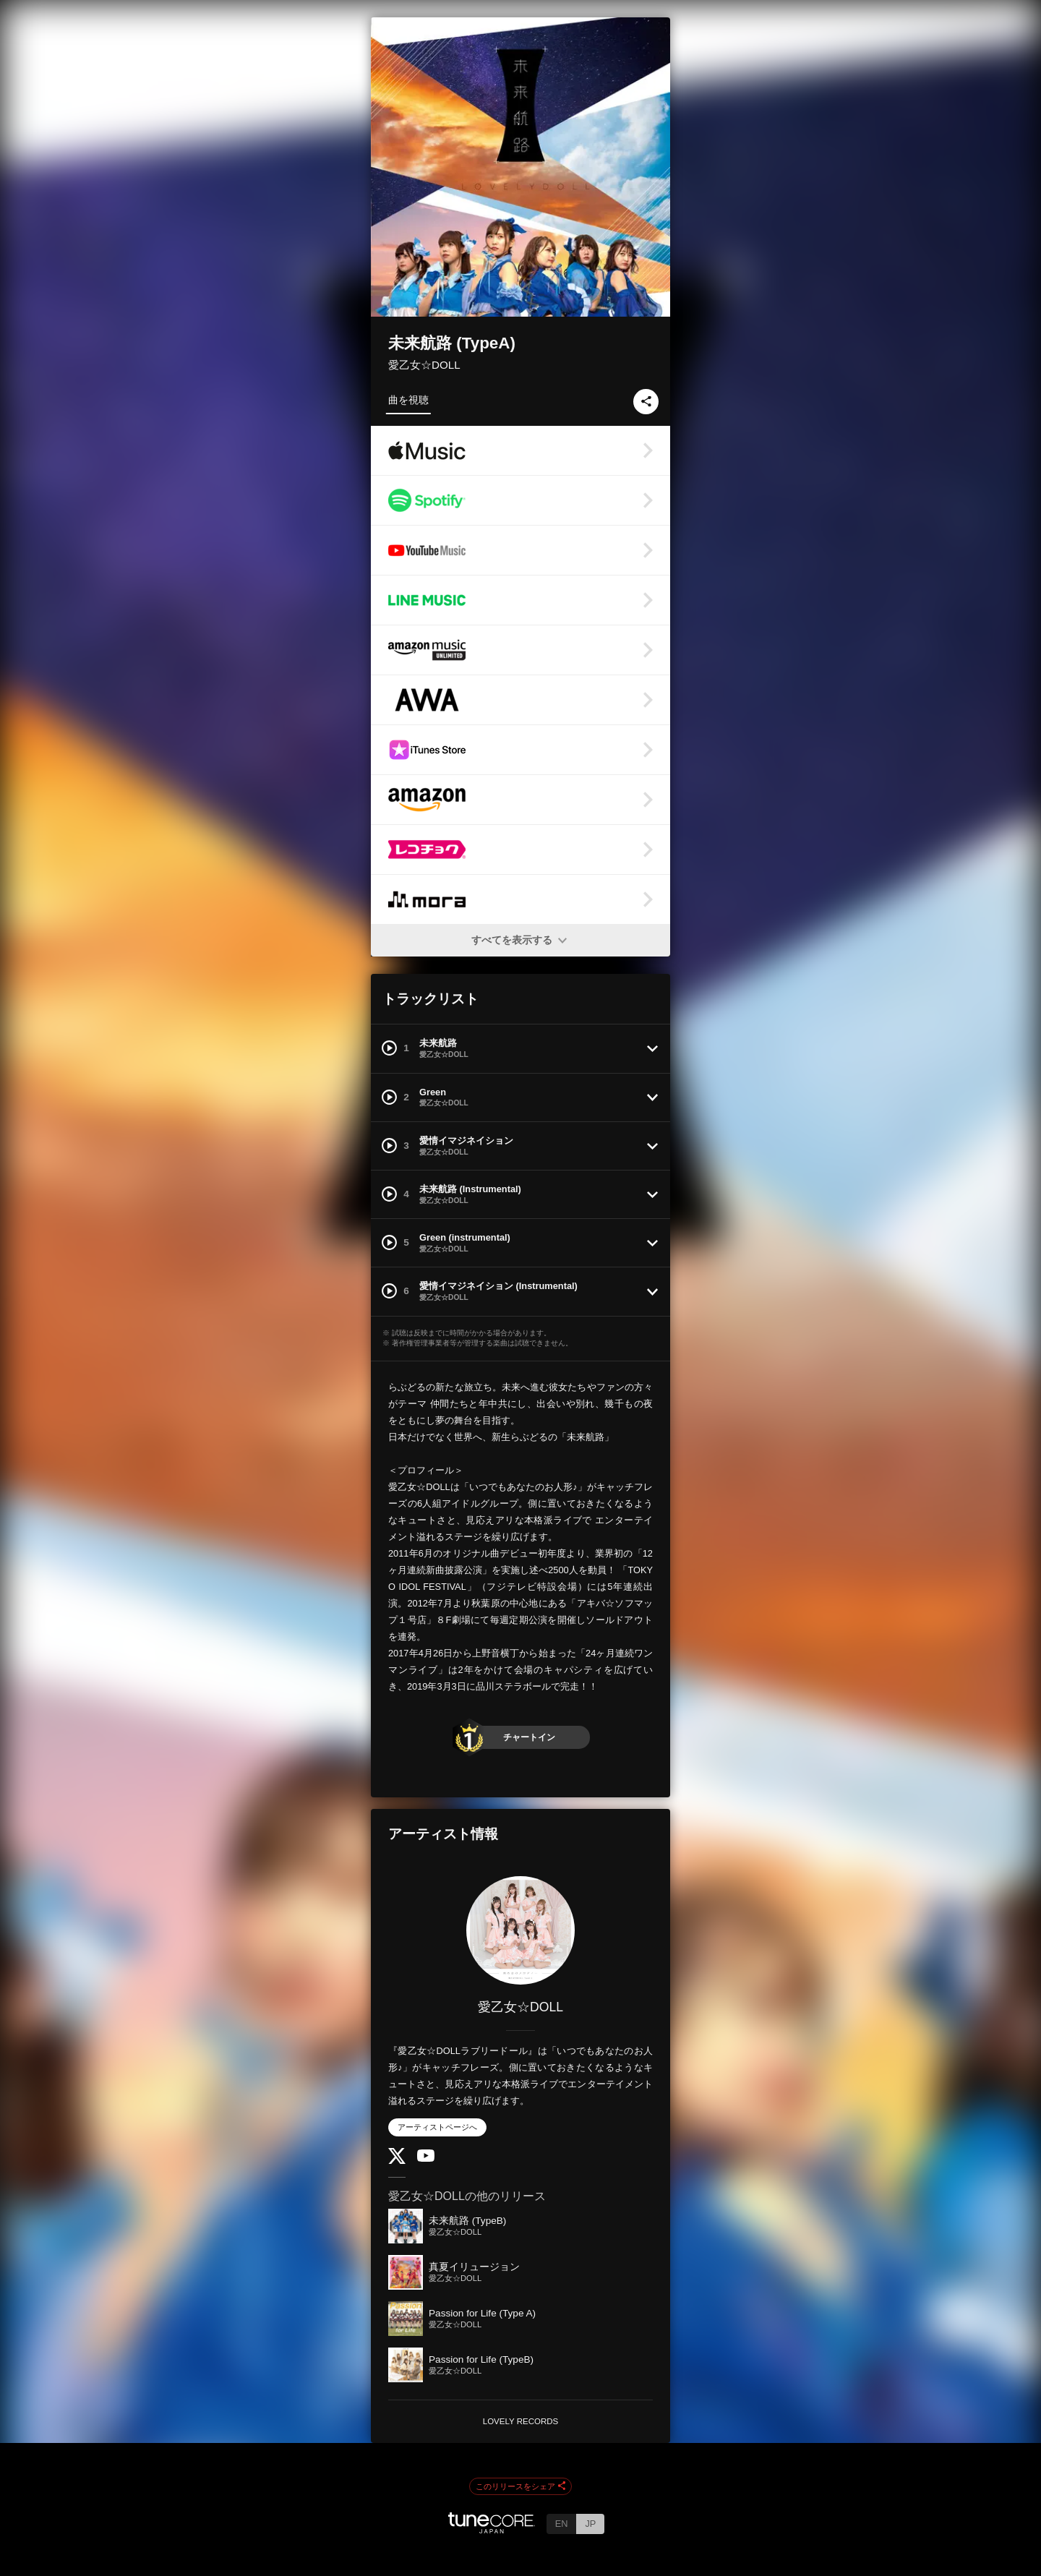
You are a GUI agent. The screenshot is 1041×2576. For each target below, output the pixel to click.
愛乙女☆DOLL (424, 365)
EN (561, 2523)
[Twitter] (397, 2160)
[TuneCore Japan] (491, 2529)
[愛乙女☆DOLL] (520, 1930)
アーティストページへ (437, 2127)
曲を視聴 (408, 400)
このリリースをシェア (520, 2487)
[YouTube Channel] (425, 2158)
